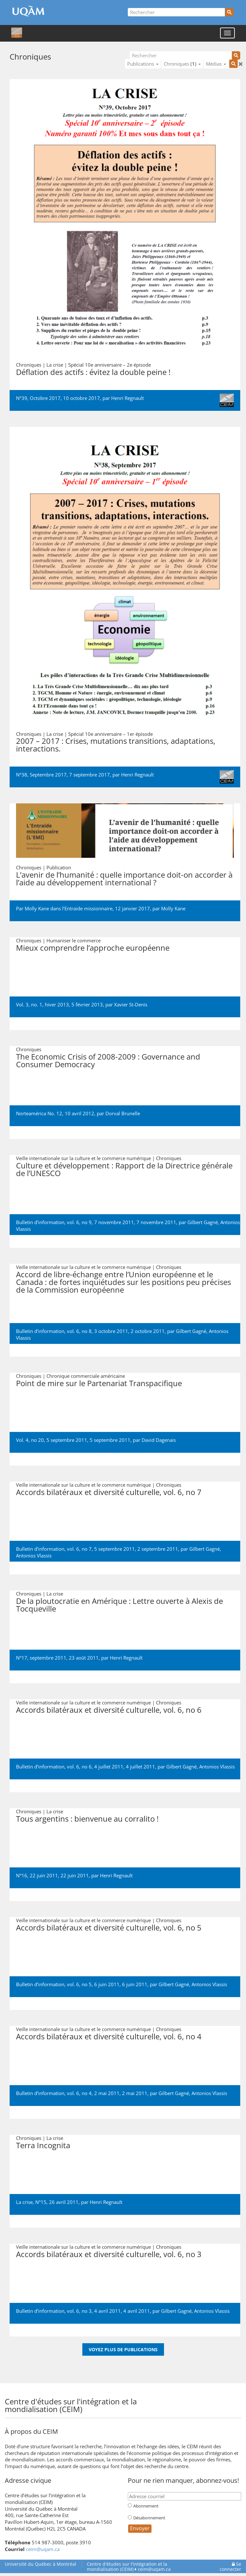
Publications (143, 64)
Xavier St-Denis (130, 1004)
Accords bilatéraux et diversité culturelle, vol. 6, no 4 (108, 2036)
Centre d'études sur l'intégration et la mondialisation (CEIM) (127, 2566)
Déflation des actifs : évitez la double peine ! (93, 372)
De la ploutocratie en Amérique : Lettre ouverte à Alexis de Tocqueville (119, 1605)
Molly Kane (173, 908)
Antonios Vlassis (34, 1555)
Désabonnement (149, 2518)
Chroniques (182, 64)
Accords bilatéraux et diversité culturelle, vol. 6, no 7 (108, 1492)
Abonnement (146, 2506)
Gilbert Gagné (202, 1222)
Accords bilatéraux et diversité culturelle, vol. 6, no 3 (108, 2254)
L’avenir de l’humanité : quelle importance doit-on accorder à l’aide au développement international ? (124, 878)
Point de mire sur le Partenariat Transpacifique (99, 1383)
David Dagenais (159, 1440)
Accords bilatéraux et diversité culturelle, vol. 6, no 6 (108, 1709)
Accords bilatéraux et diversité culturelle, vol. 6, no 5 (108, 1927)
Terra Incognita (43, 2145)
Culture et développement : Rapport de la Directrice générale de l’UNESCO (124, 1169)
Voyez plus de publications (123, 2349)
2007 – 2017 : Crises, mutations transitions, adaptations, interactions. (115, 744)
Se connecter (230, 2566)
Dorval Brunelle (122, 1113)
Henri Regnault (127, 398)
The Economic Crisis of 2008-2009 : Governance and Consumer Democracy (108, 1060)
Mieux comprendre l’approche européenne (92, 947)
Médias (216, 64)
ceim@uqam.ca (43, 2549)
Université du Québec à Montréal (40, 2564)
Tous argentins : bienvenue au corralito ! (87, 1818)
